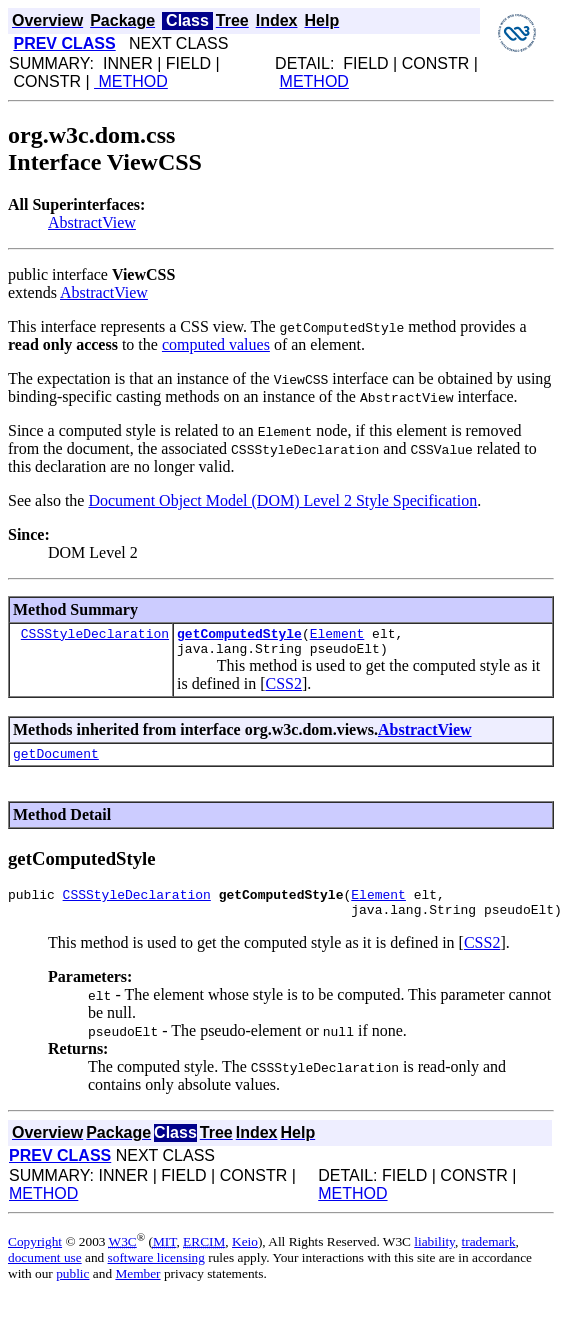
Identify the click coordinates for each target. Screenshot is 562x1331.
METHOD (131, 81)
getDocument (56, 762)
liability (434, 1256)
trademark (489, 1256)
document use (45, 1272)
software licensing (156, 1272)
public (72, 1288)
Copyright (35, 1256)
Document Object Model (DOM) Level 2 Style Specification (282, 500)
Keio (245, 1256)
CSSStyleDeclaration (95, 636)
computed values (216, 344)
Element (337, 636)
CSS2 (283, 689)
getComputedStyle (239, 636)
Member (137, 1288)
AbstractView (92, 222)
